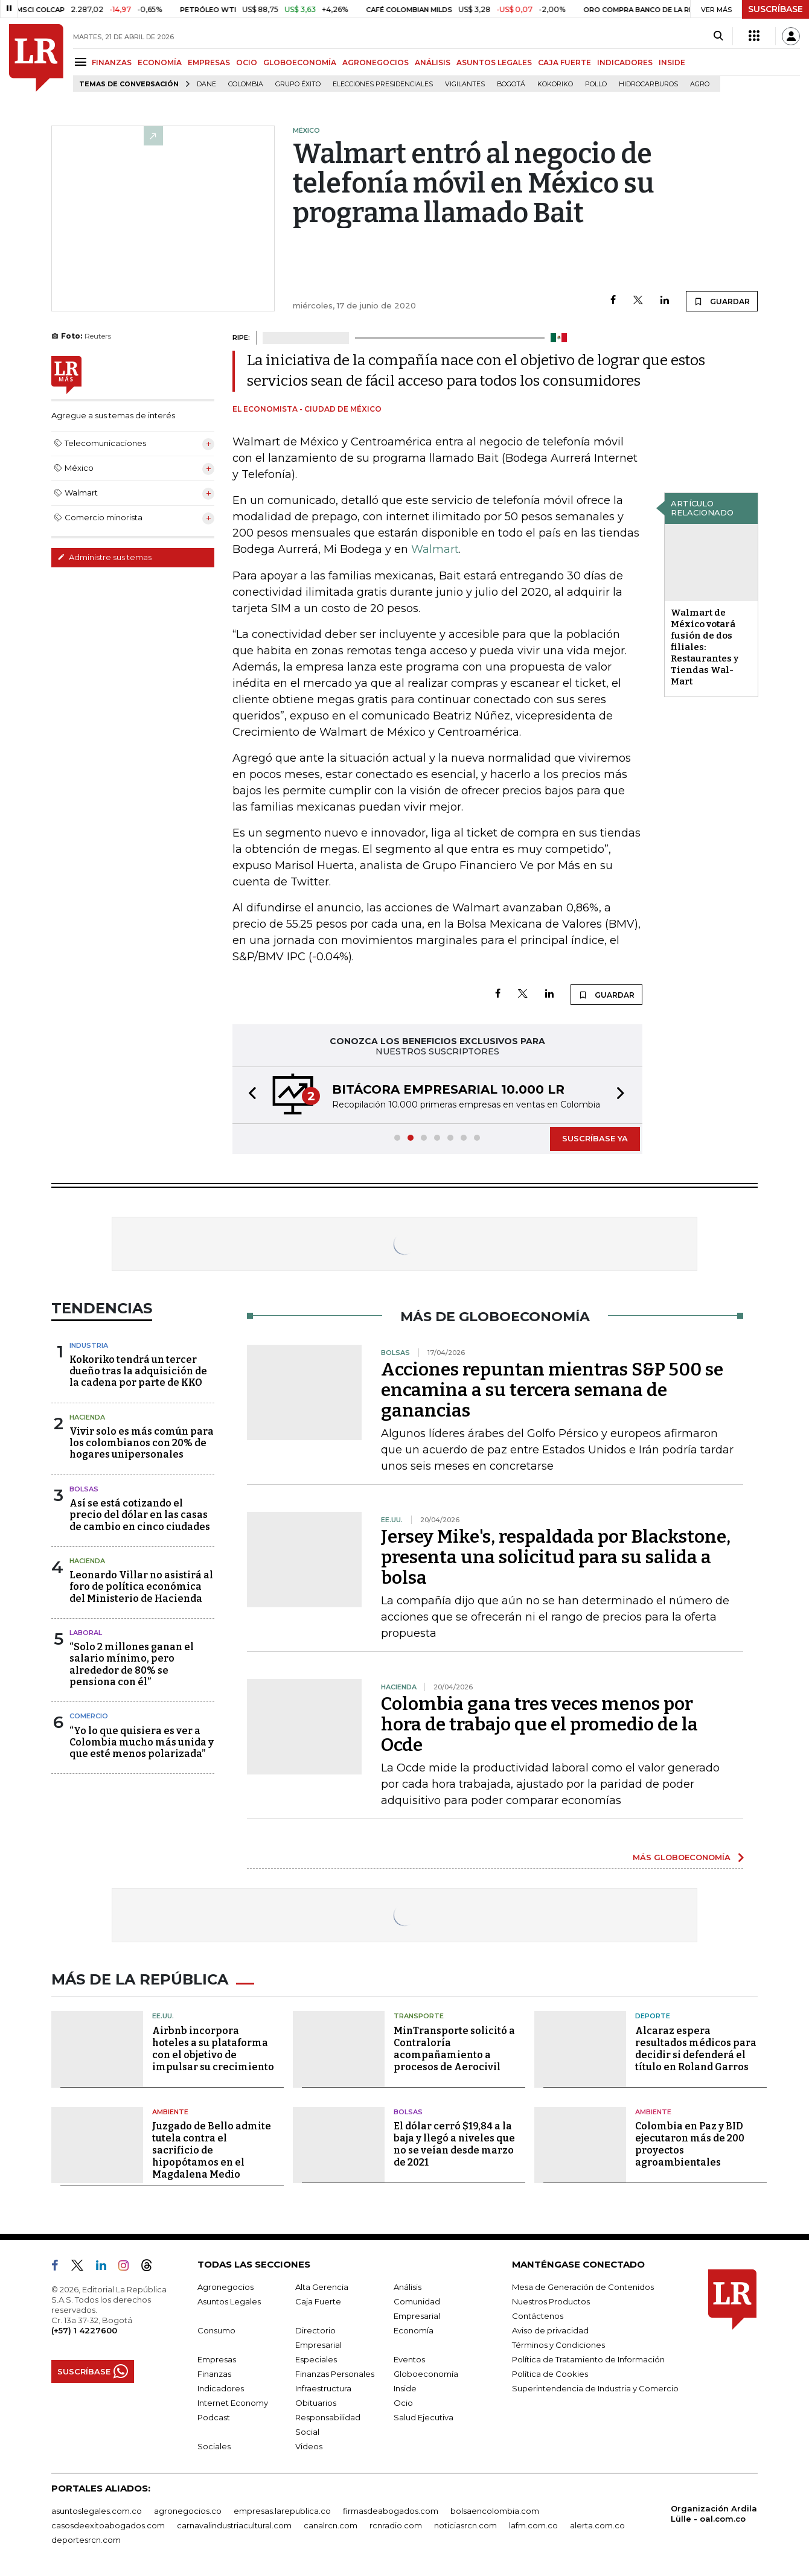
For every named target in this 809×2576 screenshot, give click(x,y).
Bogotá (511, 84)
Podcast (213, 2417)
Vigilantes (465, 84)
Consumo (216, 2330)
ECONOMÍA (160, 62)
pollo (596, 84)
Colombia (245, 84)
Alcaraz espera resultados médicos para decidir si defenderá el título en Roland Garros (695, 2049)
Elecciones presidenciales (383, 84)
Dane (206, 84)
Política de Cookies (550, 2374)
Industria (88, 1345)
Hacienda (87, 1417)
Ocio (403, 2403)
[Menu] (82, 62)
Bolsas (83, 1489)
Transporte (419, 2016)
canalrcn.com (330, 2525)
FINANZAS (112, 62)
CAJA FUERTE (564, 62)
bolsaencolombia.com (494, 2511)
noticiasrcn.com (465, 2525)
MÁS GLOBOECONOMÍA (682, 1857)
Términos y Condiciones (558, 2345)
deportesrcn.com (86, 2540)
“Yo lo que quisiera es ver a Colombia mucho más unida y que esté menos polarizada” (141, 1742)
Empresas (216, 2359)
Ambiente (170, 2112)
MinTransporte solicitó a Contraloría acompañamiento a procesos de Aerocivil (454, 2049)
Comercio (88, 1716)
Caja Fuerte (318, 2301)
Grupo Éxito (298, 84)
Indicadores (220, 2388)
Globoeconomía (426, 2374)
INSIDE (672, 62)
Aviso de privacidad (550, 2330)
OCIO (246, 62)
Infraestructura (323, 2388)
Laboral (85, 1632)
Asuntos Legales (229, 2301)
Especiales (316, 2359)
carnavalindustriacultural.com (234, 2525)
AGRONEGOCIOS (375, 62)
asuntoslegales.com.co (96, 2511)
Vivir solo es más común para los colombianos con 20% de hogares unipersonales (141, 1443)
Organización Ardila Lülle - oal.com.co (714, 2513)
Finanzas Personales (334, 2374)
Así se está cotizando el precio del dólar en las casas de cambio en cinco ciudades (139, 1514)
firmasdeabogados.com (390, 2511)
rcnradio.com (395, 2525)
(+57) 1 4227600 (84, 2330)
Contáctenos (537, 2316)
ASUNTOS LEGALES (494, 62)
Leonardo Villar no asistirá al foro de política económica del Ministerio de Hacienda (141, 1586)
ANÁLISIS (432, 62)
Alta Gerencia (321, 2287)
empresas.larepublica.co (282, 2511)
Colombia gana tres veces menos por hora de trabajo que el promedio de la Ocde (539, 1724)
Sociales (214, 2446)
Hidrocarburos (648, 84)
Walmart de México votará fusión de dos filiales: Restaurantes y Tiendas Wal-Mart (704, 647)
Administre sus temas (104, 557)
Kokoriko (555, 84)
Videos (308, 2446)
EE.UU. (163, 2016)
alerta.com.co (597, 2525)
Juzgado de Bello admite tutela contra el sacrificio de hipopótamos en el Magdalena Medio (211, 2150)
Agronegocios (225, 2287)
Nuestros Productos (551, 2301)
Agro (699, 84)
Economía (413, 2330)
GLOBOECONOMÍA (299, 62)
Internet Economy (232, 2403)
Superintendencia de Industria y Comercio (595, 2388)
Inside (405, 2388)
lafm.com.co (533, 2525)
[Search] (718, 36)
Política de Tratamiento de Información (588, 2359)
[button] (248, 1095)
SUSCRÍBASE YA (595, 1138)
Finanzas (214, 2374)
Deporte (652, 2016)
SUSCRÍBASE (775, 9)
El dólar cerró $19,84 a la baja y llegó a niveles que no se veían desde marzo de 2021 (454, 2144)
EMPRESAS (209, 62)
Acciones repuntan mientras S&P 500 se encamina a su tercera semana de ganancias (552, 1390)
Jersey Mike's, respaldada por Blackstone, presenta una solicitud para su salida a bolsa (556, 1557)
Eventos (409, 2359)
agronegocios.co (188, 2511)
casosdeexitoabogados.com (108, 2525)
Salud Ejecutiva (423, 2417)
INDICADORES (625, 62)
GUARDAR (722, 301)
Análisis (407, 2287)
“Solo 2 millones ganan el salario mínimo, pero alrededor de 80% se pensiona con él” (131, 1664)
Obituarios (315, 2403)
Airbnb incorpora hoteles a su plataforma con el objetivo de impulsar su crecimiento (213, 2049)
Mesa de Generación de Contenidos (583, 2287)
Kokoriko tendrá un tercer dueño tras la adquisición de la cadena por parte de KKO (138, 1371)
